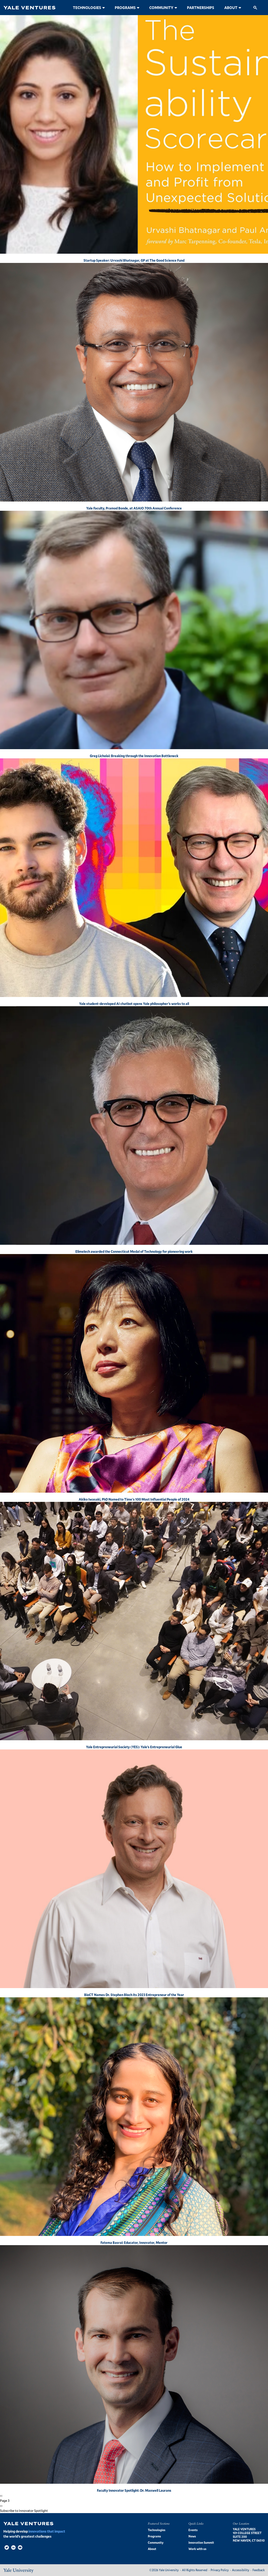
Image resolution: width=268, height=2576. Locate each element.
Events (193, 2530)
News (192, 2536)
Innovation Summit (201, 2543)
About (230, 7)
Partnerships (200, 7)
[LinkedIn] (13, 2547)
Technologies (87, 7)
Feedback (259, 2570)
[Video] (20, 2547)
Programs (125, 7)
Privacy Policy (220, 2570)
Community (161, 7)
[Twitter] (6, 2547)
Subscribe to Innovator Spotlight (24, 2510)
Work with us (197, 2549)
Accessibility (240, 2570)
